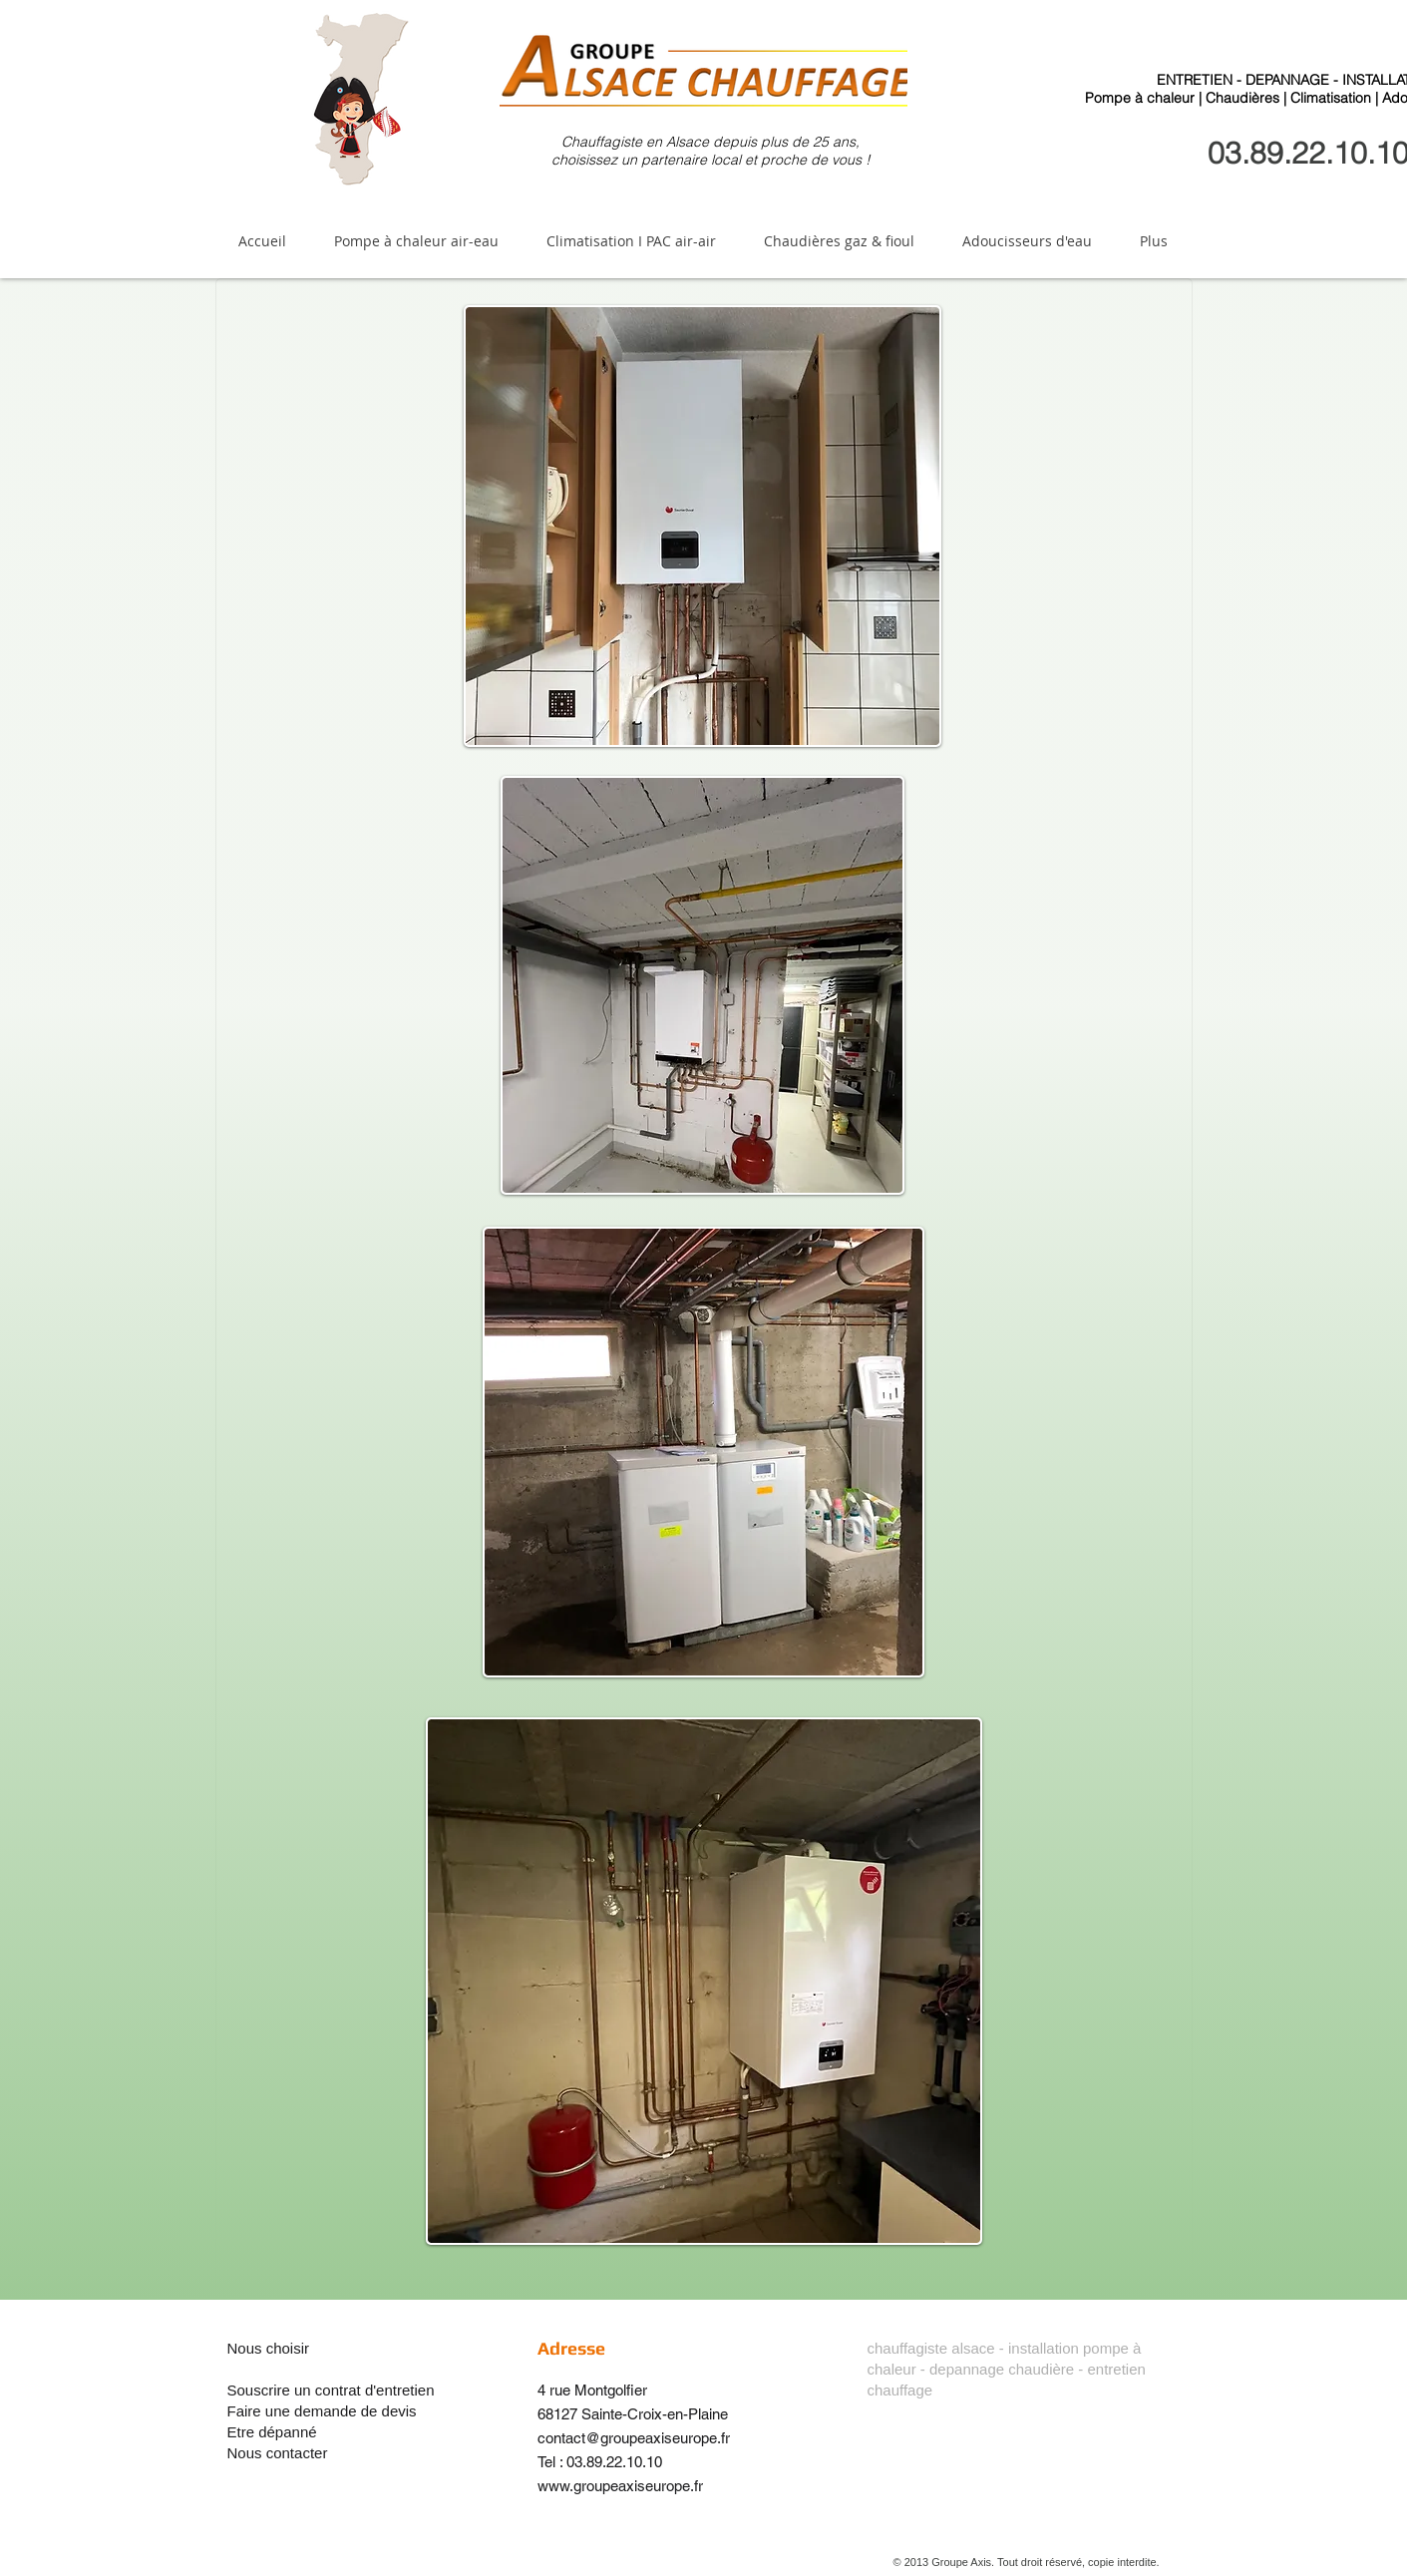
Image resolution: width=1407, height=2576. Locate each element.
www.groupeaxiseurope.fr (620, 2485)
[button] (416, 240)
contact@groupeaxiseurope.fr (633, 2437)
